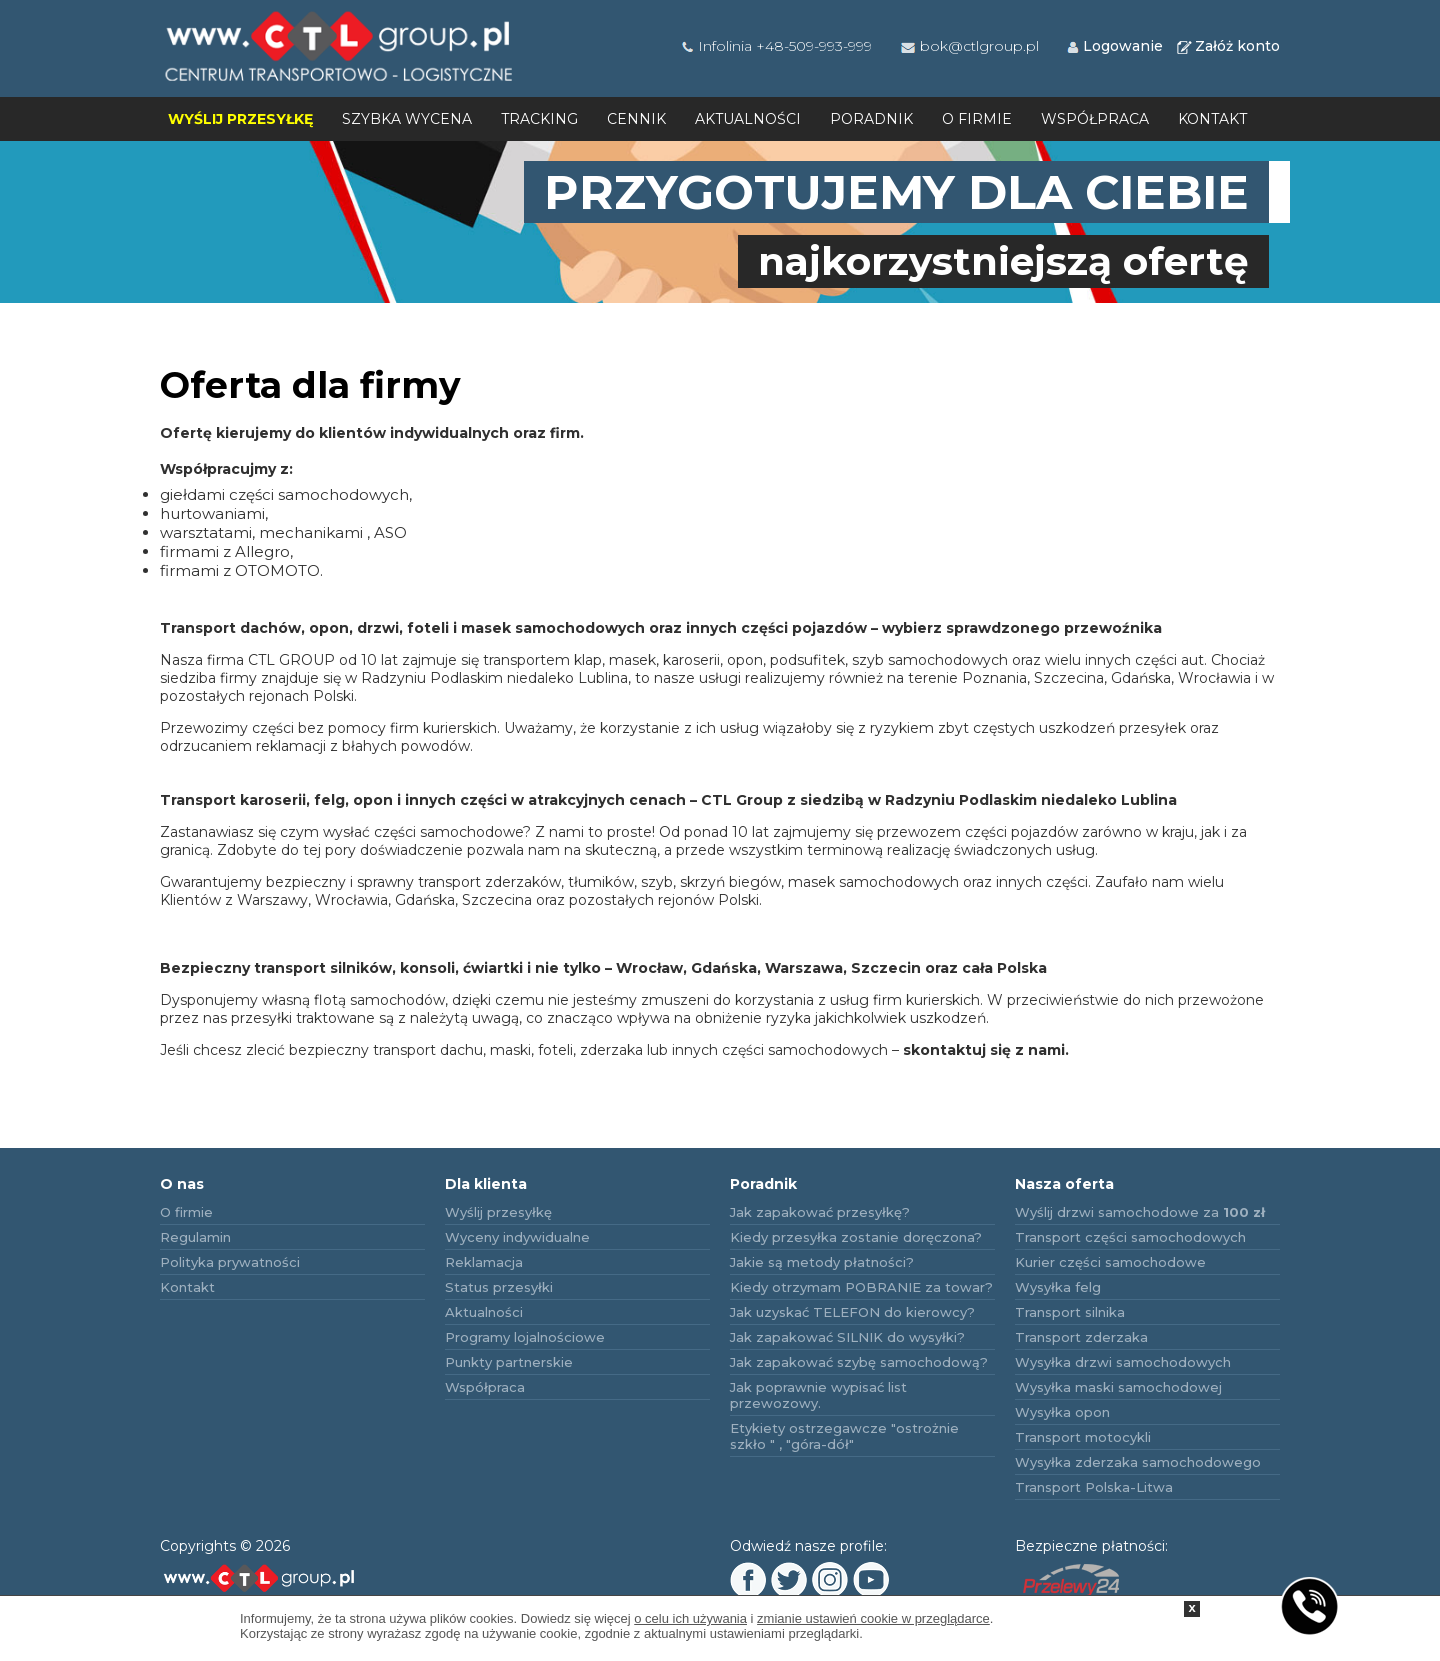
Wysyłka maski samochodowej (1118, 1387)
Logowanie (1114, 46)
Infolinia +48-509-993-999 (775, 46)
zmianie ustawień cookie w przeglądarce (873, 1618)
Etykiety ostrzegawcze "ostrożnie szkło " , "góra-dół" (844, 1436)
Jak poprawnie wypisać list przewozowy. (818, 1395)
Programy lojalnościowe (525, 1337)
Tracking (539, 119)
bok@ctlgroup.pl (968, 46)
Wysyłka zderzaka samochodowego (1138, 1462)
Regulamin (195, 1237)
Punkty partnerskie (509, 1362)
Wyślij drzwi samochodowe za (1140, 1212)
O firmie (977, 119)
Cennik (636, 119)
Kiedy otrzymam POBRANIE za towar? (861, 1287)
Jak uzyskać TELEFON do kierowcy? (852, 1312)
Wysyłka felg (1058, 1287)
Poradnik (871, 119)
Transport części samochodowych (1130, 1237)
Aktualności (748, 119)
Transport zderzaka (1081, 1337)
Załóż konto (1227, 46)
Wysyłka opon (1062, 1412)
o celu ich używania (690, 1618)
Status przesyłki (499, 1287)
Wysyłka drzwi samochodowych (1123, 1362)
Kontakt (1212, 119)
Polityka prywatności (230, 1262)
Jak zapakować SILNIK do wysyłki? (847, 1337)
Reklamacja (484, 1262)
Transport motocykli (1083, 1437)
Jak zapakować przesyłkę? (820, 1212)
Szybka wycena (407, 119)
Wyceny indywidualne (517, 1237)
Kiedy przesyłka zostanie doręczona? (856, 1237)
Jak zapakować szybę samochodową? (859, 1362)
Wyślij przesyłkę (240, 119)
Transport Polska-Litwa (1094, 1487)
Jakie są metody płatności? (822, 1262)
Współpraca (1095, 119)
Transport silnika (1070, 1312)
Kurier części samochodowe (1110, 1262)
